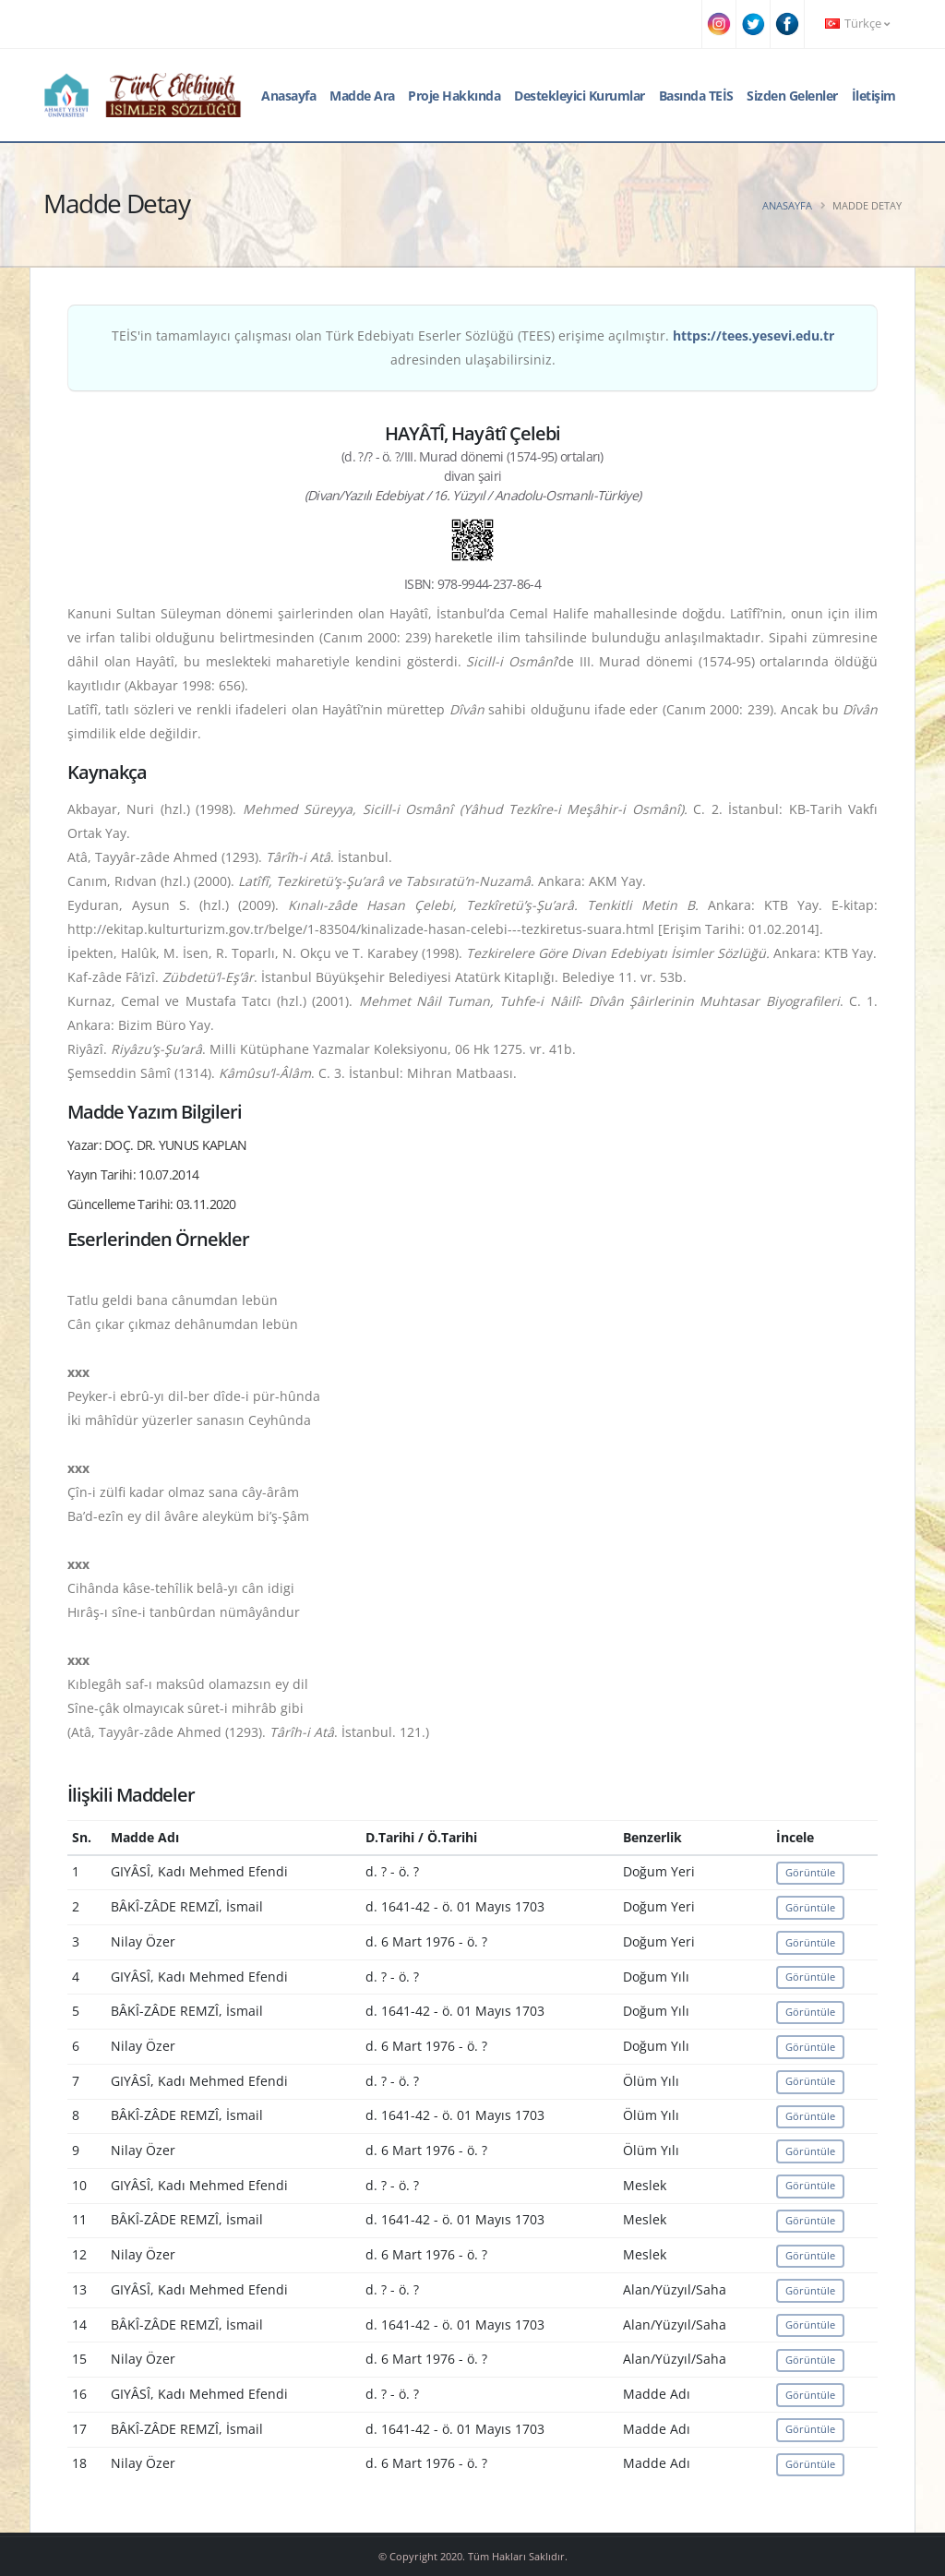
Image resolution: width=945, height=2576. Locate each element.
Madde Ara (362, 95)
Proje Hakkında (454, 95)
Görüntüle (810, 1872)
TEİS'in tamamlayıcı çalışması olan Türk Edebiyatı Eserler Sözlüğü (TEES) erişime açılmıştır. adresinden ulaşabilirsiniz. (473, 347)
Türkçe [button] (857, 23)
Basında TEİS (696, 95)
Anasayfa (288, 95)
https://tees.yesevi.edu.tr (753, 335)
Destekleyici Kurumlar (579, 95)
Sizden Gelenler (792, 95)
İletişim (874, 95)
